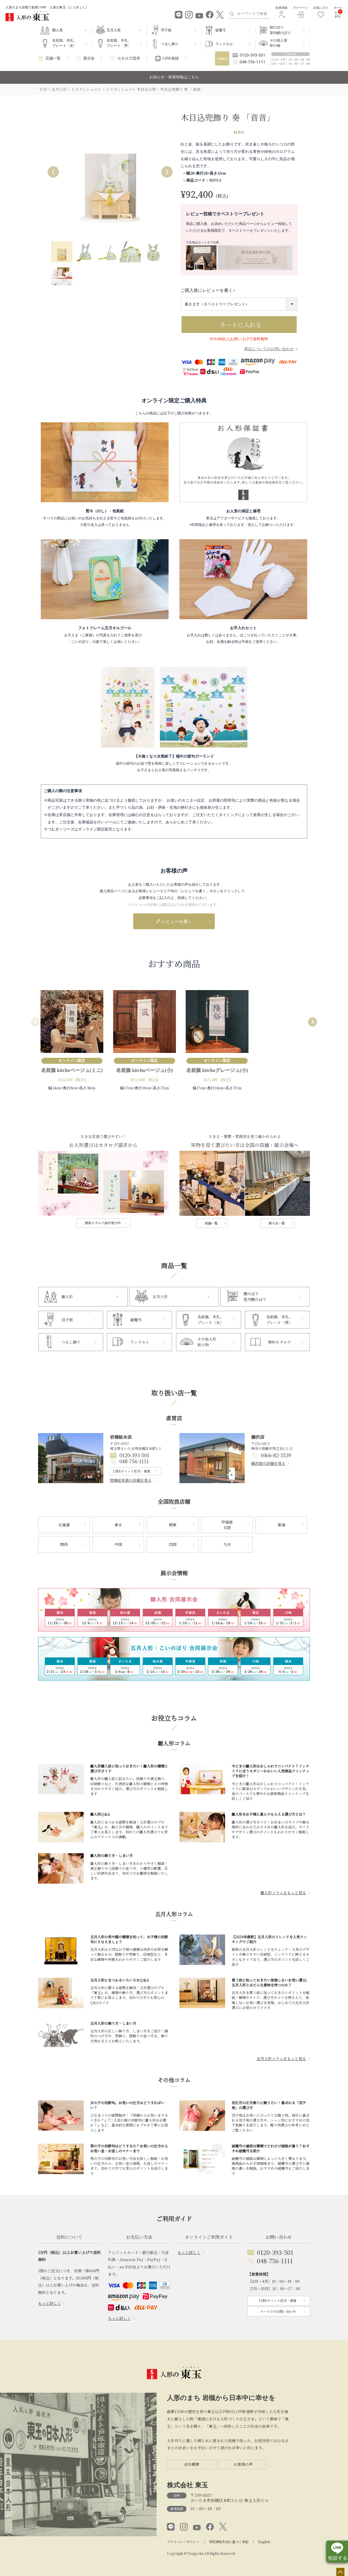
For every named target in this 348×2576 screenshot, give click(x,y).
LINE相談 (171, 58)
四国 (172, 1544)
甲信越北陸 (227, 1525)
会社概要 (191, 2464)
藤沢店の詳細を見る (268, 1464)
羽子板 (166, 30)
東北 (118, 1525)
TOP (43, 89)
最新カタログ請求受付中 (103, 1223)
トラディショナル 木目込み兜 (131, 89)
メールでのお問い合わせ (278, 2312)
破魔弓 (220, 30)
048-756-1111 (134, 1461)
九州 (227, 1544)
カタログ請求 (128, 58)
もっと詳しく (49, 2304)
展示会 (89, 58)
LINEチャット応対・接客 (131, 1471)
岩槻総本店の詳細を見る (131, 1480)
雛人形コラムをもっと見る (283, 1893)
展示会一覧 (277, 1223)
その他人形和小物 (278, 43)
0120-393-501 (134, 1455)
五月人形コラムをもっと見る (281, 2059)
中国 (118, 1544)
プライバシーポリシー (183, 2542)
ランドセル (224, 44)
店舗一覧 (53, 58)
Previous (53, 172)
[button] (36, 1023)
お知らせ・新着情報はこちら (174, 77)
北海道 (64, 1525)
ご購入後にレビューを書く (209, 290)
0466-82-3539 (276, 1455)
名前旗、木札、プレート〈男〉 (119, 43)
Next (167, 172)
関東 (172, 1525)
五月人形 (59, 89)
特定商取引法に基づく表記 (228, 2542)
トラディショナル (86, 89)
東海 (281, 1525)
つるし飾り (170, 44)
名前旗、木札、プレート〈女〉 (64, 43)
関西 (64, 1544)
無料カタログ (279, 1342)
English (264, 2542)
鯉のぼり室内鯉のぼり (280, 30)
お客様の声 (243, 2464)
